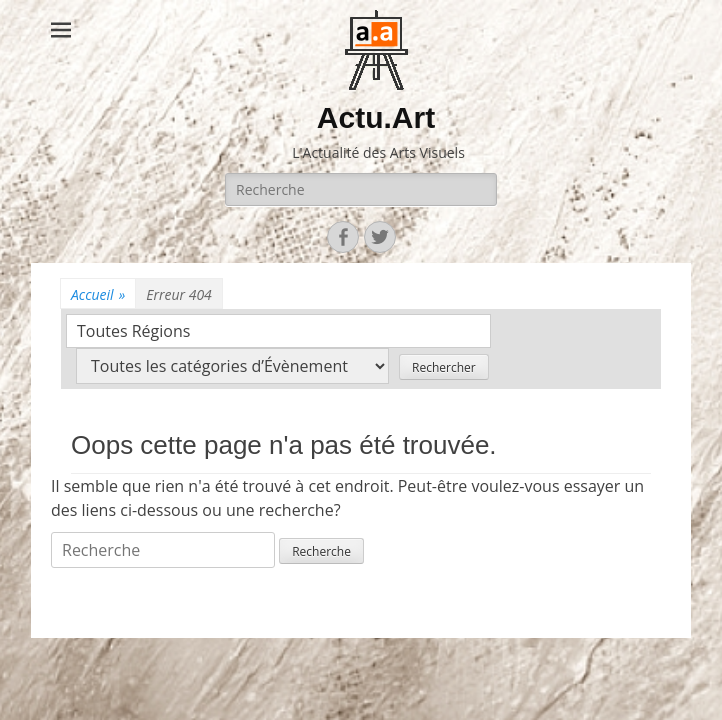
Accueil (98, 294)
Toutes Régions (133, 331)
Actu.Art (376, 117)
